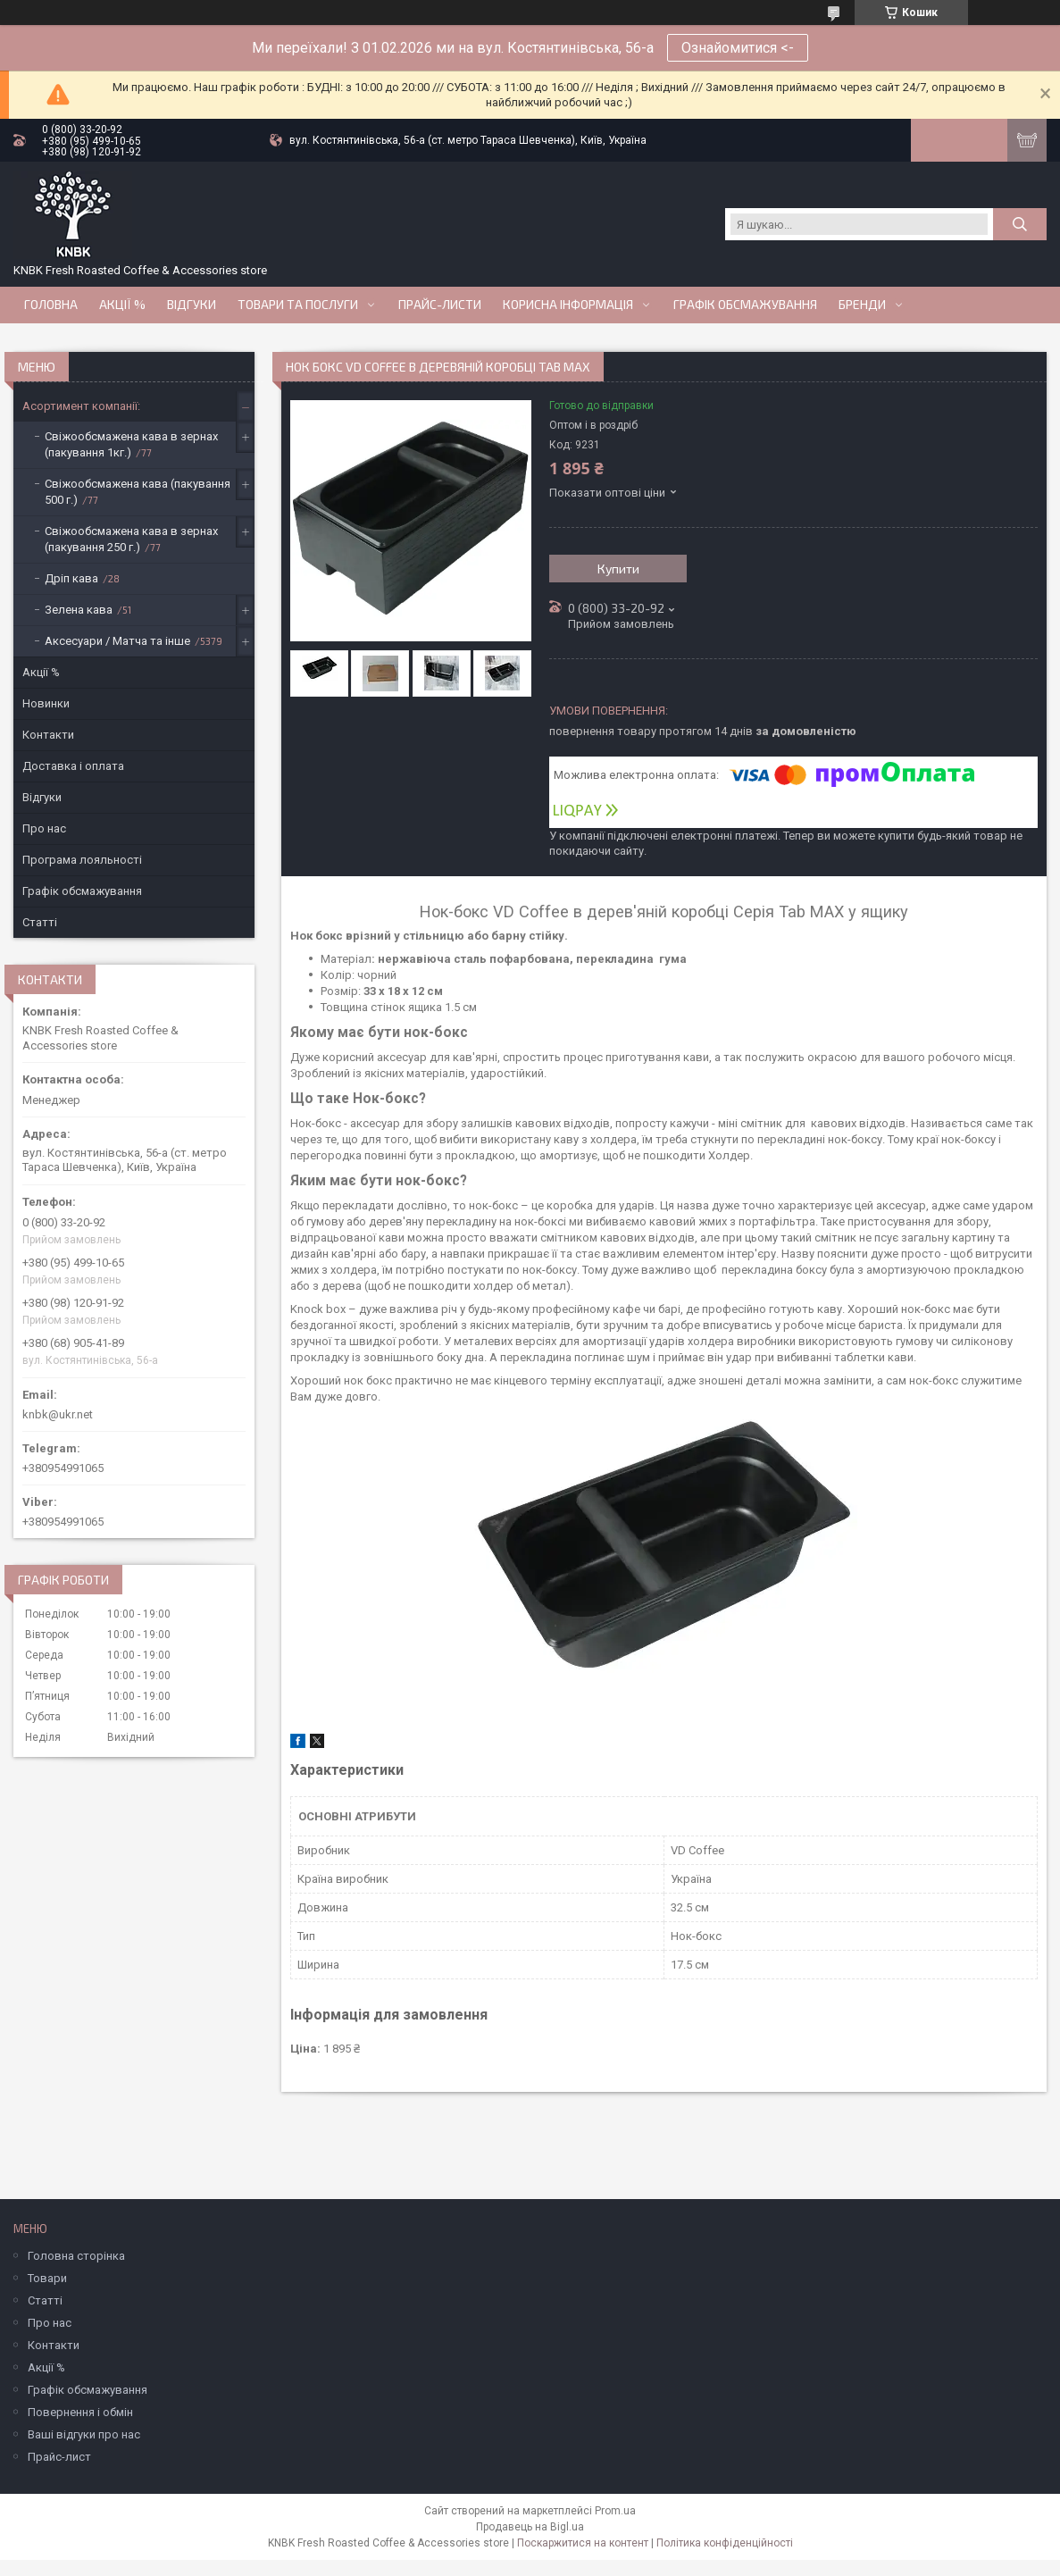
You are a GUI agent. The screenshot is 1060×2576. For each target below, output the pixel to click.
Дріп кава (71, 578)
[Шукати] (1020, 224)
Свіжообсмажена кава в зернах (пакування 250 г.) (131, 539)
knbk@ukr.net (57, 1414)
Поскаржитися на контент (582, 2543)
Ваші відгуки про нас (84, 2434)
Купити (618, 568)
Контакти (48, 734)
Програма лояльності (82, 859)
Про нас (44, 828)
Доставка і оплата (73, 766)
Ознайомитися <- (737, 47)
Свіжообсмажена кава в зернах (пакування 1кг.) (131, 444)
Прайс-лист (59, 2456)
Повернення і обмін (80, 2412)
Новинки (46, 703)
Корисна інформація (568, 304)
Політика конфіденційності (724, 2543)
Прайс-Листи (439, 304)
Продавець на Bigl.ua (530, 2527)
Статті (39, 922)
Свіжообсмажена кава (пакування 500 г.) (137, 491)
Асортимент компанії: (81, 406)
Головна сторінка (76, 2255)
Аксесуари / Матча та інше (117, 641)
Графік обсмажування (745, 304)
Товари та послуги (298, 304)
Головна (51, 304)
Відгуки (191, 304)
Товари (47, 2278)
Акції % (41, 672)
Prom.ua (615, 2511)
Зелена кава (79, 609)
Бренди (862, 304)
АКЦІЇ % (122, 304)
